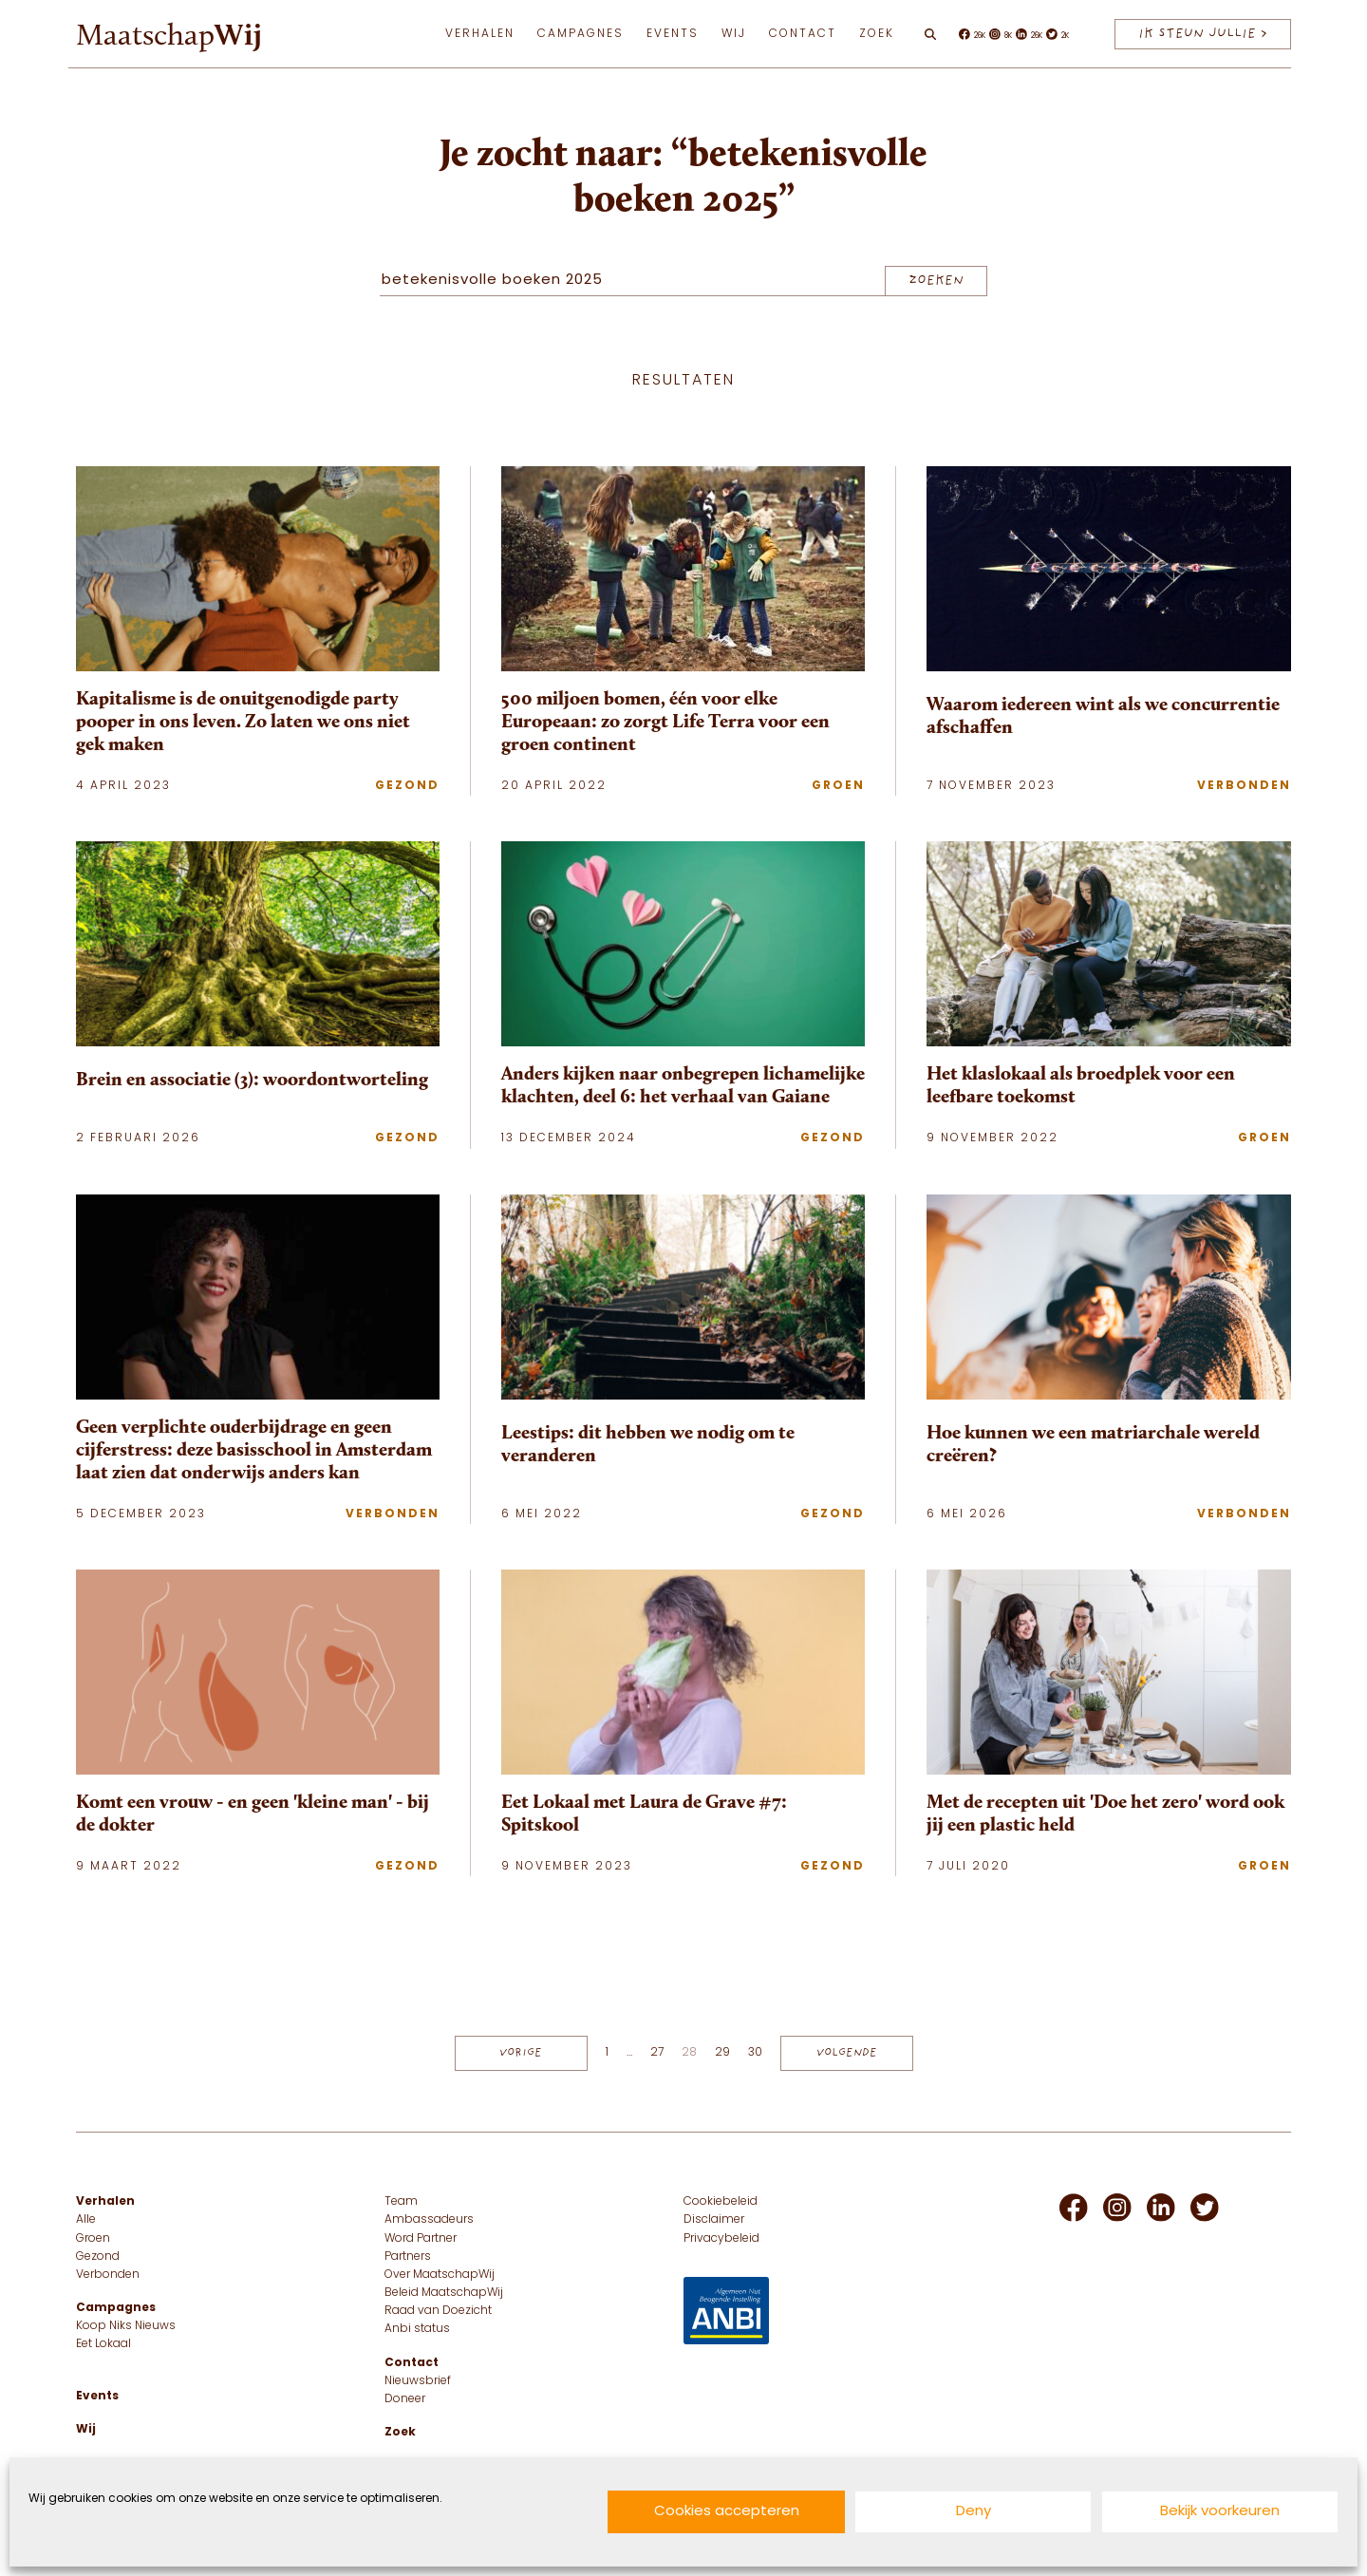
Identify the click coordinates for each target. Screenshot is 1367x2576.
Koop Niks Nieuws (126, 2326)
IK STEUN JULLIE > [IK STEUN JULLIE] (1202, 34)
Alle (86, 2220)
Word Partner (420, 2239)
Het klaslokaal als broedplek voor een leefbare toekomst (1081, 1084)
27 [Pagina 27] (657, 2053)
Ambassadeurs (429, 2220)
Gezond (407, 786)
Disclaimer (714, 2220)
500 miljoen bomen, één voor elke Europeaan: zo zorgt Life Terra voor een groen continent (665, 720)
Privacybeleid (721, 2239)
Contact (802, 34)
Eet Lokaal (103, 2344)
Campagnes (580, 34)
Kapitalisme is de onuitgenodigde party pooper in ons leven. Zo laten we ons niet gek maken (243, 720)
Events (672, 34)
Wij (733, 34)
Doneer (404, 2399)
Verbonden (1244, 786)
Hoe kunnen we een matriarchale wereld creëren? (1093, 1443)
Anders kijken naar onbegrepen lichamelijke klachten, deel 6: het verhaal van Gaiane (683, 1084)
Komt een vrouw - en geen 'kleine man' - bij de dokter (252, 1812)
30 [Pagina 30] (755, 2053)
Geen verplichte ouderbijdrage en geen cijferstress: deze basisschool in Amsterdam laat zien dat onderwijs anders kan (254, 1449)
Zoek (876, 34)
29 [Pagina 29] (722, 2053)
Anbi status (417, 2329)
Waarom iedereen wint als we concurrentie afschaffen (1103, 715)
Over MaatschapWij (439, 2275)
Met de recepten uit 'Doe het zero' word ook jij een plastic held (1105, 1812)
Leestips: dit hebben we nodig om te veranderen (648, 1443)
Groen (838, 786)
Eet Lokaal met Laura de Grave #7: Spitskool (644, 1812)
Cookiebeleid (721, 2202)
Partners (407, 2257)
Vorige (520, 2053)
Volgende (846, 2053)
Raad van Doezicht (438, 2311)
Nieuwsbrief (417, 2381)
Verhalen (480, 34)
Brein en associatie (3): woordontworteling (252, 1078)
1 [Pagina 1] (607, 2053)
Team (401, 2202)
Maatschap (169, 34)
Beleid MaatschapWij (443, 2293)
